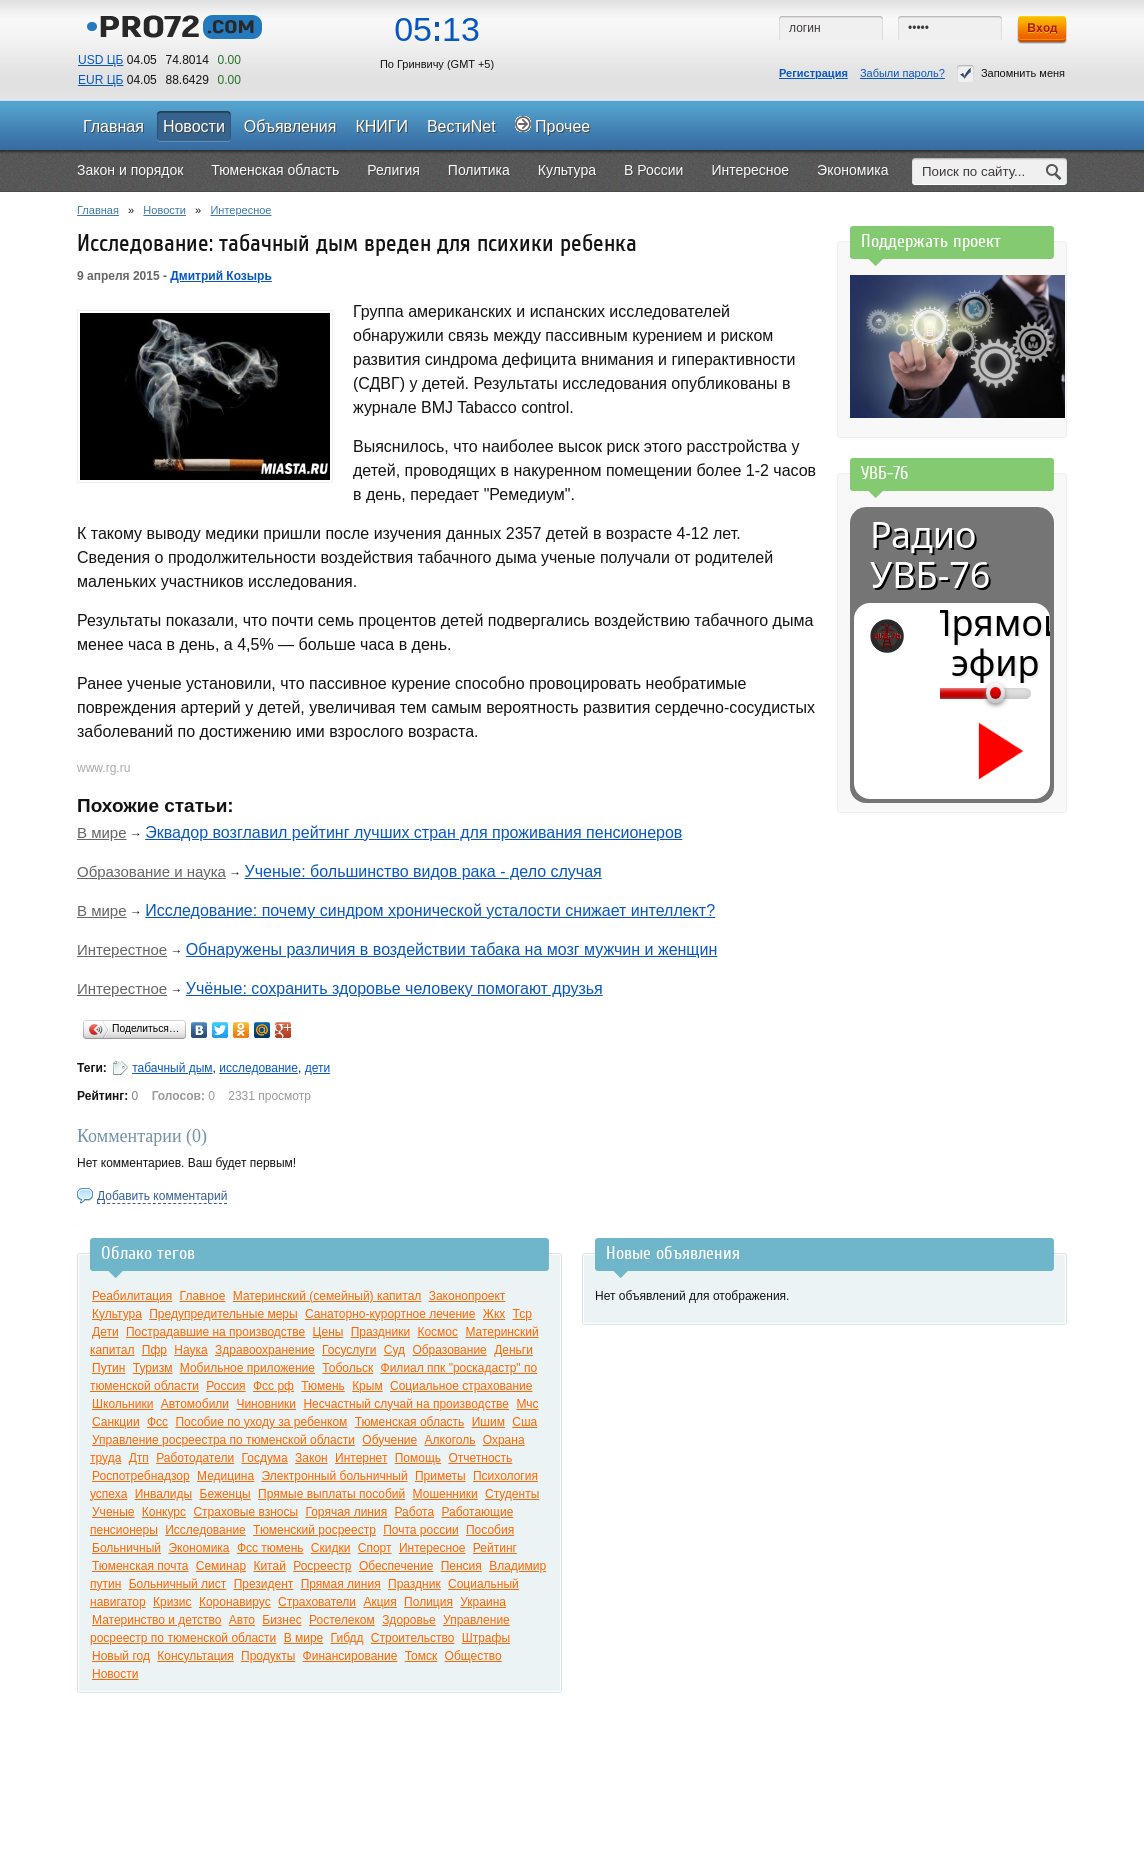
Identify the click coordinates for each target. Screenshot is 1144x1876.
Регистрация (813, 73)
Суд (394, 1350)
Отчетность (480, 1458)
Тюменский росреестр (314, 1530)
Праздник (414, 1584)
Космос (437, 1332)
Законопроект (467, 1296)
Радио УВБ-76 (930, 555)
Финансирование (350, 1656)
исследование (258, 1068)
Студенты (512, 1494)
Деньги (513, 1350)
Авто (242, 1620)
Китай (269, 1566)
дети (317, 1068)
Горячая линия (346, 1512)
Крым (367, 1386)
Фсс (157, 1422)
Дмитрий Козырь (221, 276)
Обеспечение (396, 1566)
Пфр (154, 1350)
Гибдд (347, 1638)
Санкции (116, 1422)
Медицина (225, 1476)
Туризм (153, 1368)
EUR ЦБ (100, 80)
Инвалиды (164, 1494)
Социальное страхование (461, 1386)
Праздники (380, 1332)
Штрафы (486, 1638)
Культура (117, 1314)
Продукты (268, 1656)
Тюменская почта (140, 1566)
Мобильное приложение (247, 1368)
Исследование (205, 1530)
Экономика (198, 1548)
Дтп (139, 1458)
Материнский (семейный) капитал (327, 1296)
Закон (311, 1458)
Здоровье (409, 1620)
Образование (449, 1350)
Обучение (389, 1440)
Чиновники (266, 1404)
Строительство (413, 1638)
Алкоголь (450, 1440)
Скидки (331, 1548)
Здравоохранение (265, 1350)
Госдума (265, 1458)
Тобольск (347, 1368)
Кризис (172, 1602)
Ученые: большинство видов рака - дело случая (423, 871)
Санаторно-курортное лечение (390, 1314)
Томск (421, 1656)
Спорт (375, 1548)
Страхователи (317, 1602)
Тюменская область (410, 1422)
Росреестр (322, 1566)
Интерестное (122, 949)
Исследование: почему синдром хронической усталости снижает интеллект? (430, 910)
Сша (524, 1422)
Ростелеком (342, 1620)
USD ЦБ (100, 60)
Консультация (195, 1656)
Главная (98, 210)
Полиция (428, 1602)
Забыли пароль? (902, 73)
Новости (164, 210)
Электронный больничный (334, 1476)
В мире (102, 832)
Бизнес (281, 1620)
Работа (415, 1512)
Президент (264, 1584)
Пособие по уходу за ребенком (261, 1422)
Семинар (221, 1566)
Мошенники (445, 1494)
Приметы (440, 1476)
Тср (522, 1314)
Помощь (418, 1458)
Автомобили (195, 1404)
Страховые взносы (245, 1512)
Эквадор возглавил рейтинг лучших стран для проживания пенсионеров (413, 832)
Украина (483, 1602)
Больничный (126, 1548)
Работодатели (195, 1458)
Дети (105, 1332)
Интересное (240, 210)
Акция (379, 1602)
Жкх (494, 1314)
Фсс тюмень (270, 1548)
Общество (473, 1656)
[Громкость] (951, 693)
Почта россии (420, 1530)
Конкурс (164, 1512)
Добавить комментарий (162, 1196)
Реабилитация (132, 1296)
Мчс (527, 1404)
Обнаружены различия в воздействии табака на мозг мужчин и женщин (452, 949)
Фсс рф (273, 1386)
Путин (108, 1368)
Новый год (121, 1656)
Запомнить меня (1011, 73)
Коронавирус (235, 1602)
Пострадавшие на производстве (215, 1332)
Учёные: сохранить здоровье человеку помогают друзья (394, 988)
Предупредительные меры (223, 1314)
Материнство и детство (156, 1620)
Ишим (488, 1422)
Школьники (122, 1404)
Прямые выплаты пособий (331, 1494)
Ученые (113, 1512)
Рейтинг (495, 1548)
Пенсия (461, 1566)
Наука (190, 1350)
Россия (225, 1386)
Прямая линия (341, 1584)
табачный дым (172, 1068)
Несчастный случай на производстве (406, 1404)
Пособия (490, 1530)
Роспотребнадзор (141, 1476)
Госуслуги (349, 1350)
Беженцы (225, 1494)
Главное (203, 1296)
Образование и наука (151, 871)
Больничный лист (178, 1584)
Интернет (361, 1458)
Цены (328, 1332)
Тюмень (322, 1386)
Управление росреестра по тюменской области (223, 1440)
